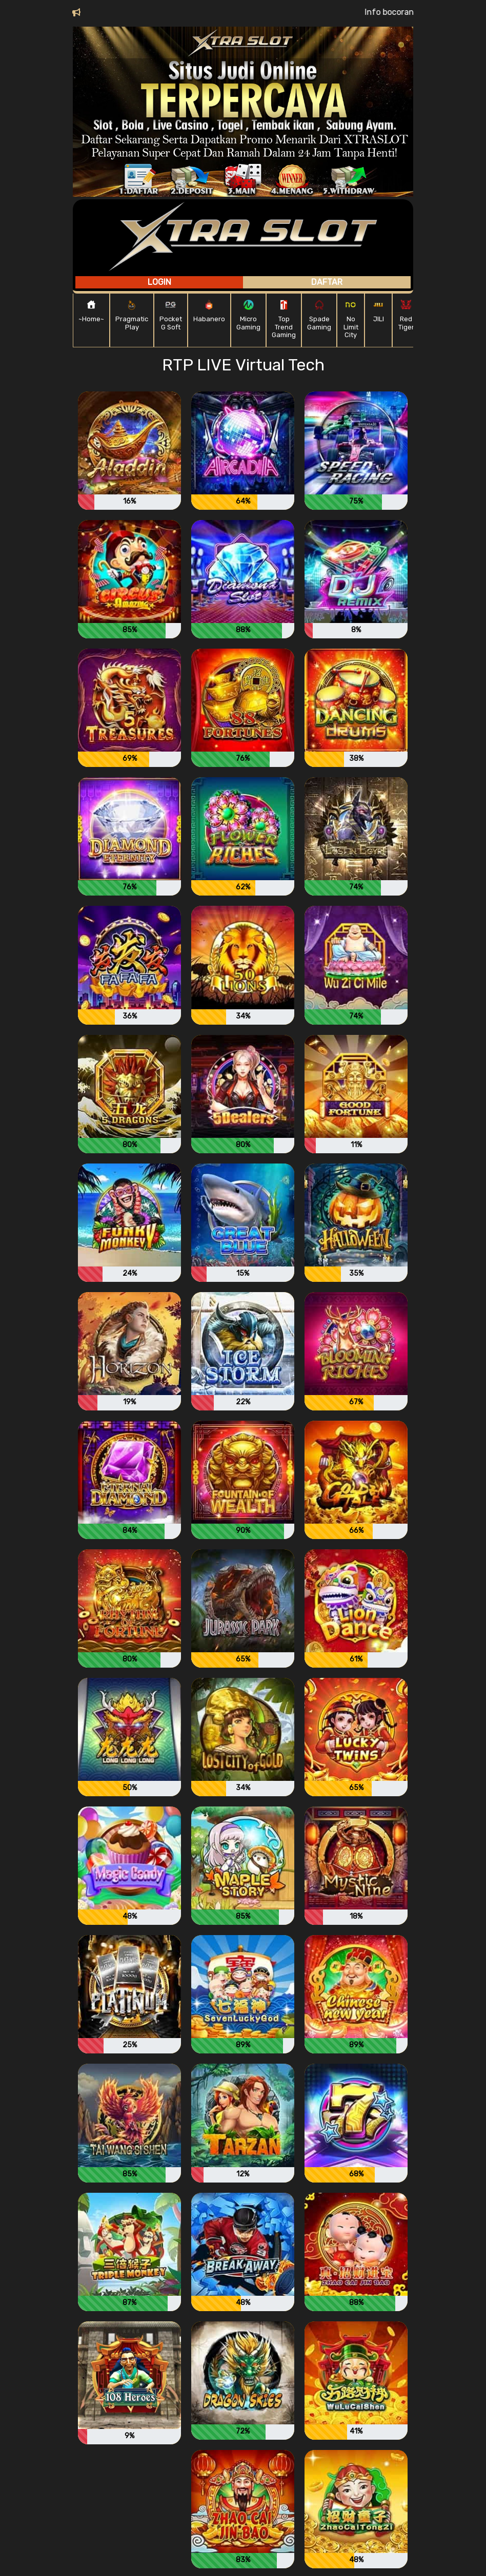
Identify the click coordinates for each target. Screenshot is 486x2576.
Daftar (326, 282)
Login (159, 282)
